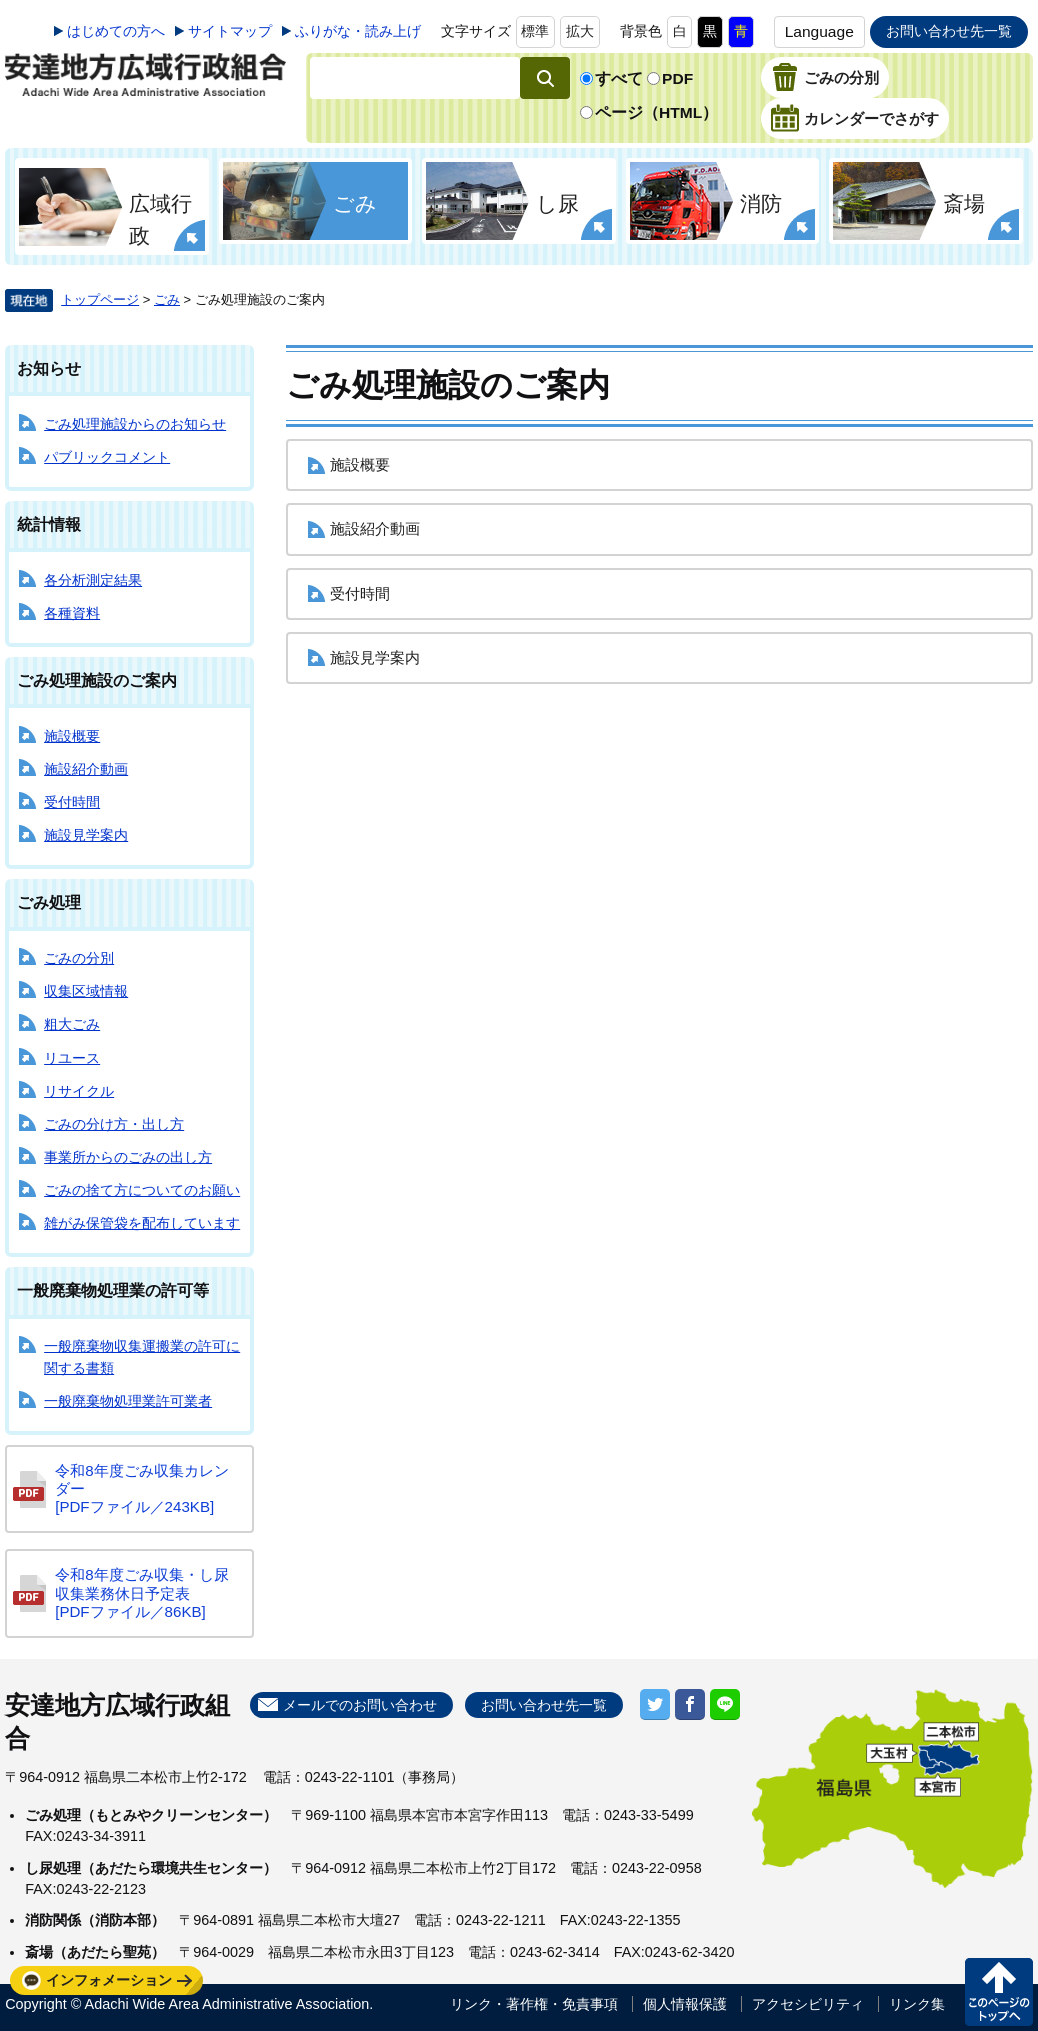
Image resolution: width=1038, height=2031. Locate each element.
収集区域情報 (86, 991)
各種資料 (72, 613)
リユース (72, 1058)
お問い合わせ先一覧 (949, 31)
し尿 (557, 203)
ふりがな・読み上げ (358, 31)
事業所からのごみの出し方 (128, 1157)
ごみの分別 (841, 78)
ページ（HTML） (656, 112)
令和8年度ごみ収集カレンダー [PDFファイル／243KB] (141, 1488)
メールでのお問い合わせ (360, 1705)
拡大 (580, 31)
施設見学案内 (86, 835)
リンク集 (917, 2004)
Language (819, 31)
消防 (761, 203)
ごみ (355, 203)
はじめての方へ (116, 31)
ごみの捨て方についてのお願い (142, 1190)
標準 (535, 31)
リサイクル (79, 1091)
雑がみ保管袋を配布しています (142, 1223)
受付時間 (72, 802)
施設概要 (72, 736)
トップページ (100, 299)
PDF (677, 78)
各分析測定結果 (93, 580)
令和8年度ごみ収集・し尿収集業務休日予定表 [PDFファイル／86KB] (141, 1592)
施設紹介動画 (86, 769)
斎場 (964, 203)
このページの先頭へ (999, 1992)
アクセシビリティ (808, 2004)
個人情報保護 (685, 2004)
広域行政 (160, 219)
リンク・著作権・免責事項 (534, 2004)
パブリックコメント (107, 457)
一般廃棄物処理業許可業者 (128, 1401)
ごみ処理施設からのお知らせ (135, 424)
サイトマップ (230, 31)
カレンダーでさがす (871, 119)
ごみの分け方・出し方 (114, 1124)
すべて (619, 78)
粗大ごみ (72, 1024)
